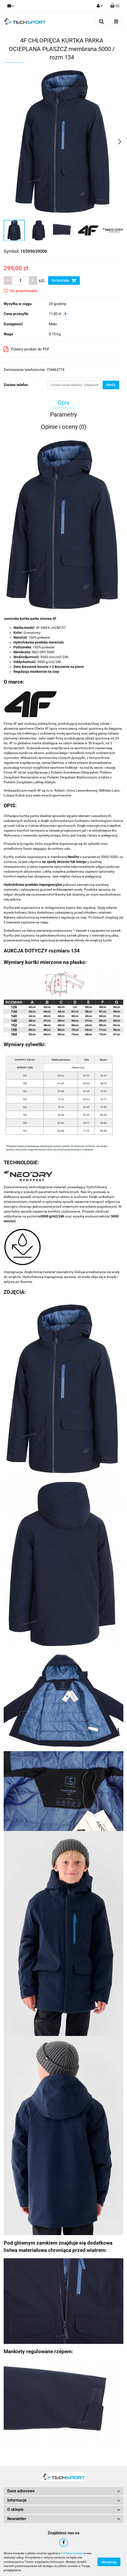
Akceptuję (109, 2562)
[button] (114, 6)
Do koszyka (64, 280)
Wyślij (111, 385)
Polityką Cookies (72, 2553)
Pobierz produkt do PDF (26, 349)
